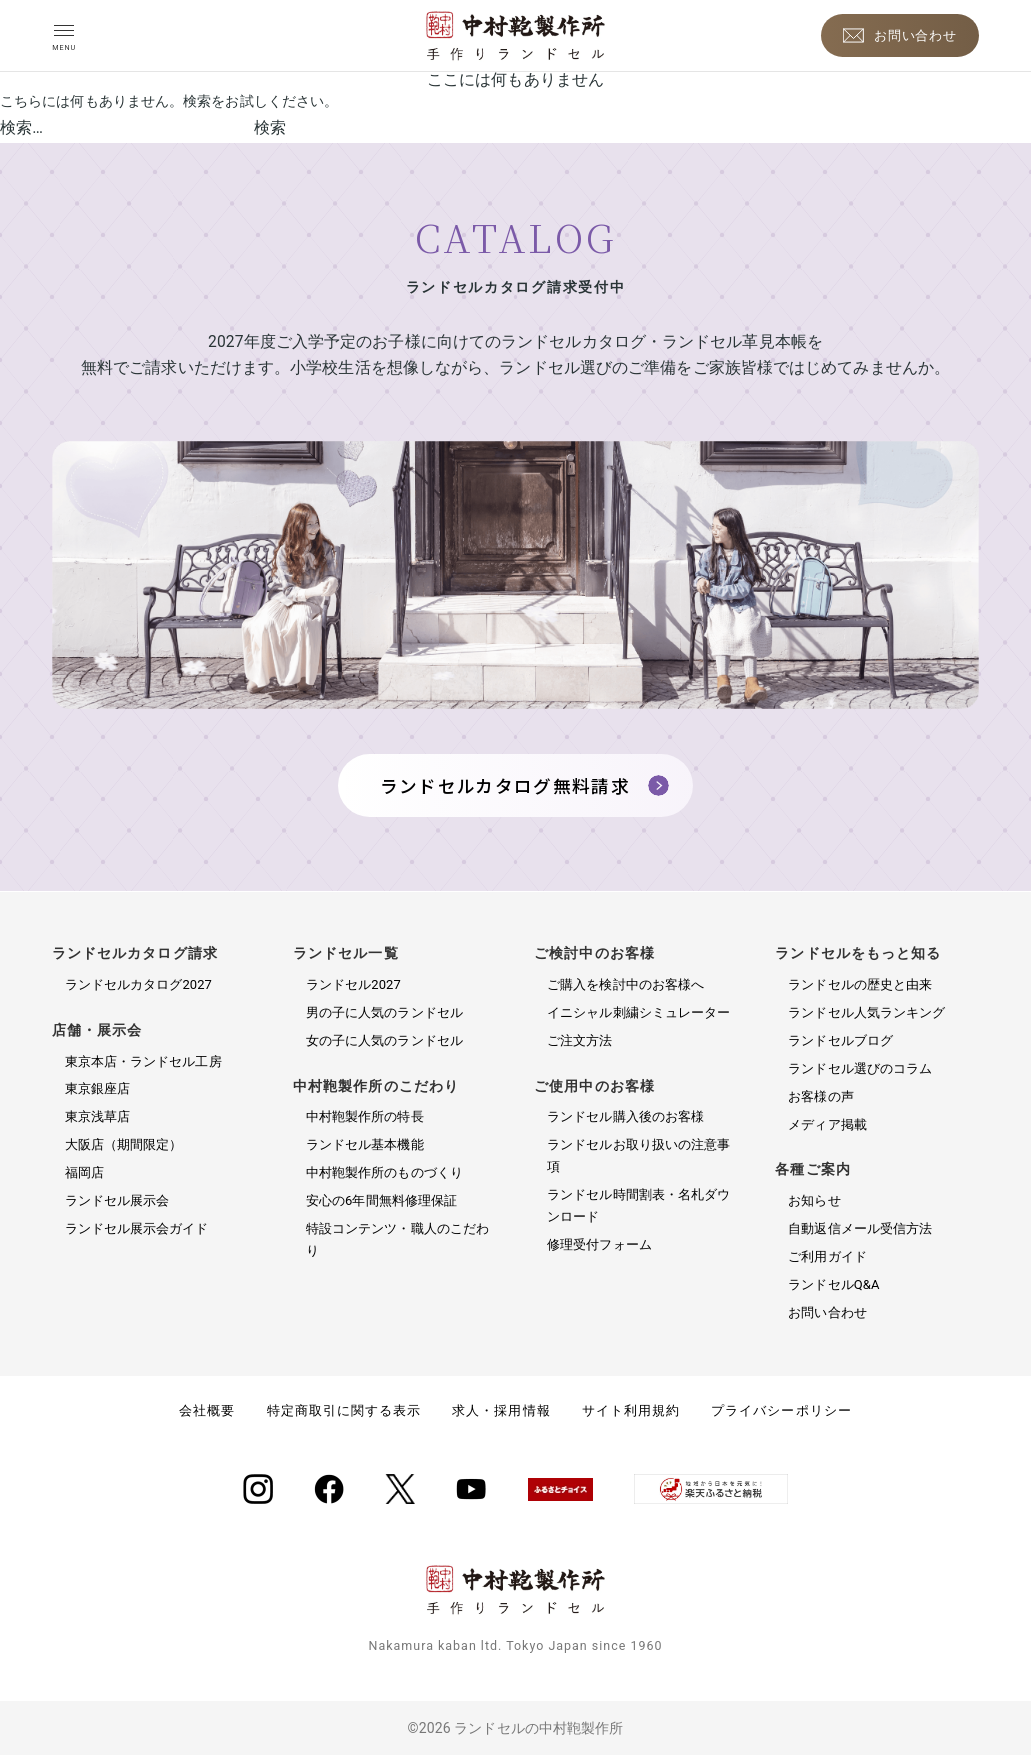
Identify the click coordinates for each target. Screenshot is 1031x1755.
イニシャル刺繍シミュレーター (638, 1012)
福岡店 (84, 1172)
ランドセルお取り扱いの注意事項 (638, 1155)
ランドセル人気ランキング (866, 1012)
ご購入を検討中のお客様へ (625, 984)
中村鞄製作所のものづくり (384, 1172)
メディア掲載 (827, 1124)
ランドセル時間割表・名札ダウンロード (638, 1205)
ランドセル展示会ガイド (137, 1228)
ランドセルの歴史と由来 (860, 984)
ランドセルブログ (840, 1040)
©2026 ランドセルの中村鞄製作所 (516, 1728)
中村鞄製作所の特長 (365, 1116)
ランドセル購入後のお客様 (625, 1116)
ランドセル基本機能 (365, 1144)
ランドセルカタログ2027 (138, 984)
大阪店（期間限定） (124, 1144)
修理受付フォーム (599, 1244)
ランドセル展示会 (117, 1200)
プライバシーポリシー (781, 1410)
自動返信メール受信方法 (860, 1228)
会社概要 (207, 1410)
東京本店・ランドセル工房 (143, 1061)
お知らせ (814, 1200)
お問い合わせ (827, 1312)
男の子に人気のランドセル (384, 1012)
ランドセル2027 (353, 984)
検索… (21, 127)
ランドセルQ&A (833, 1284)
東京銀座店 (97, 1088)
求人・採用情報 (501, 1410)
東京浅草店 (97, 1116)
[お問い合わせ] (900, 35)
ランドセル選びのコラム (860, 1068)
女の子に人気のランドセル (384, 1040)
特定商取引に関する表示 (344, 1410)
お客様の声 (820, 1096)
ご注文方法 (579, 1040)
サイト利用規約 (631, 1410)
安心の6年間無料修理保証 (381, 1200)
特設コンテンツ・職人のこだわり (397, 1239)
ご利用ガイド (827, 1256)
